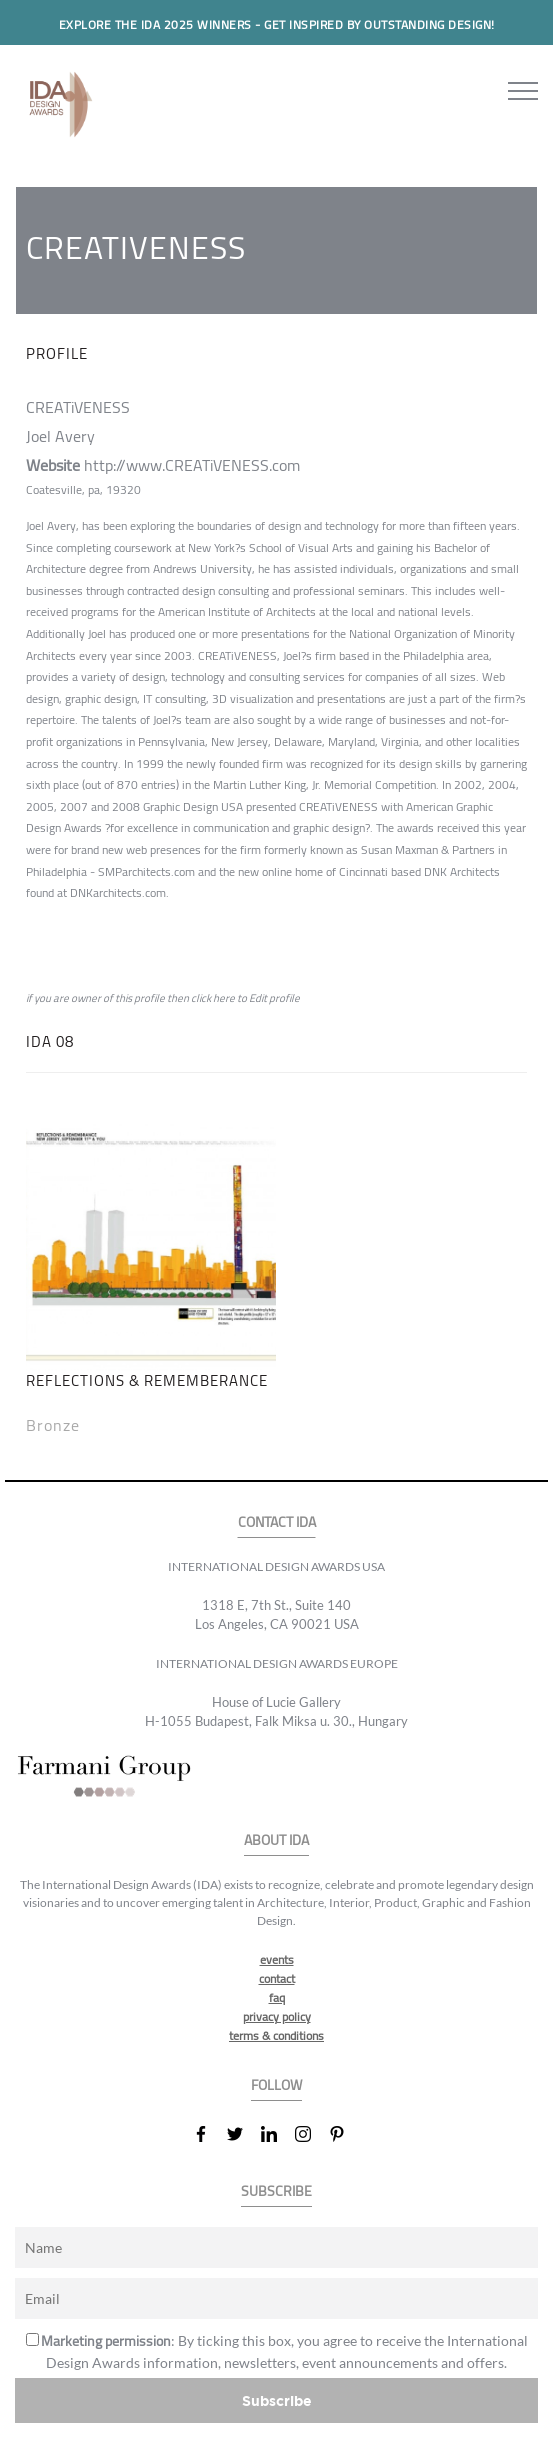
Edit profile (274, 998)
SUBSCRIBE (276, 2191)
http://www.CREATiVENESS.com (192, 465)
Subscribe (277, 2400)
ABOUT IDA (276, 1840)
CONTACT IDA (277, 1522)
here (224, 998)
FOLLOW (276, 2085)
